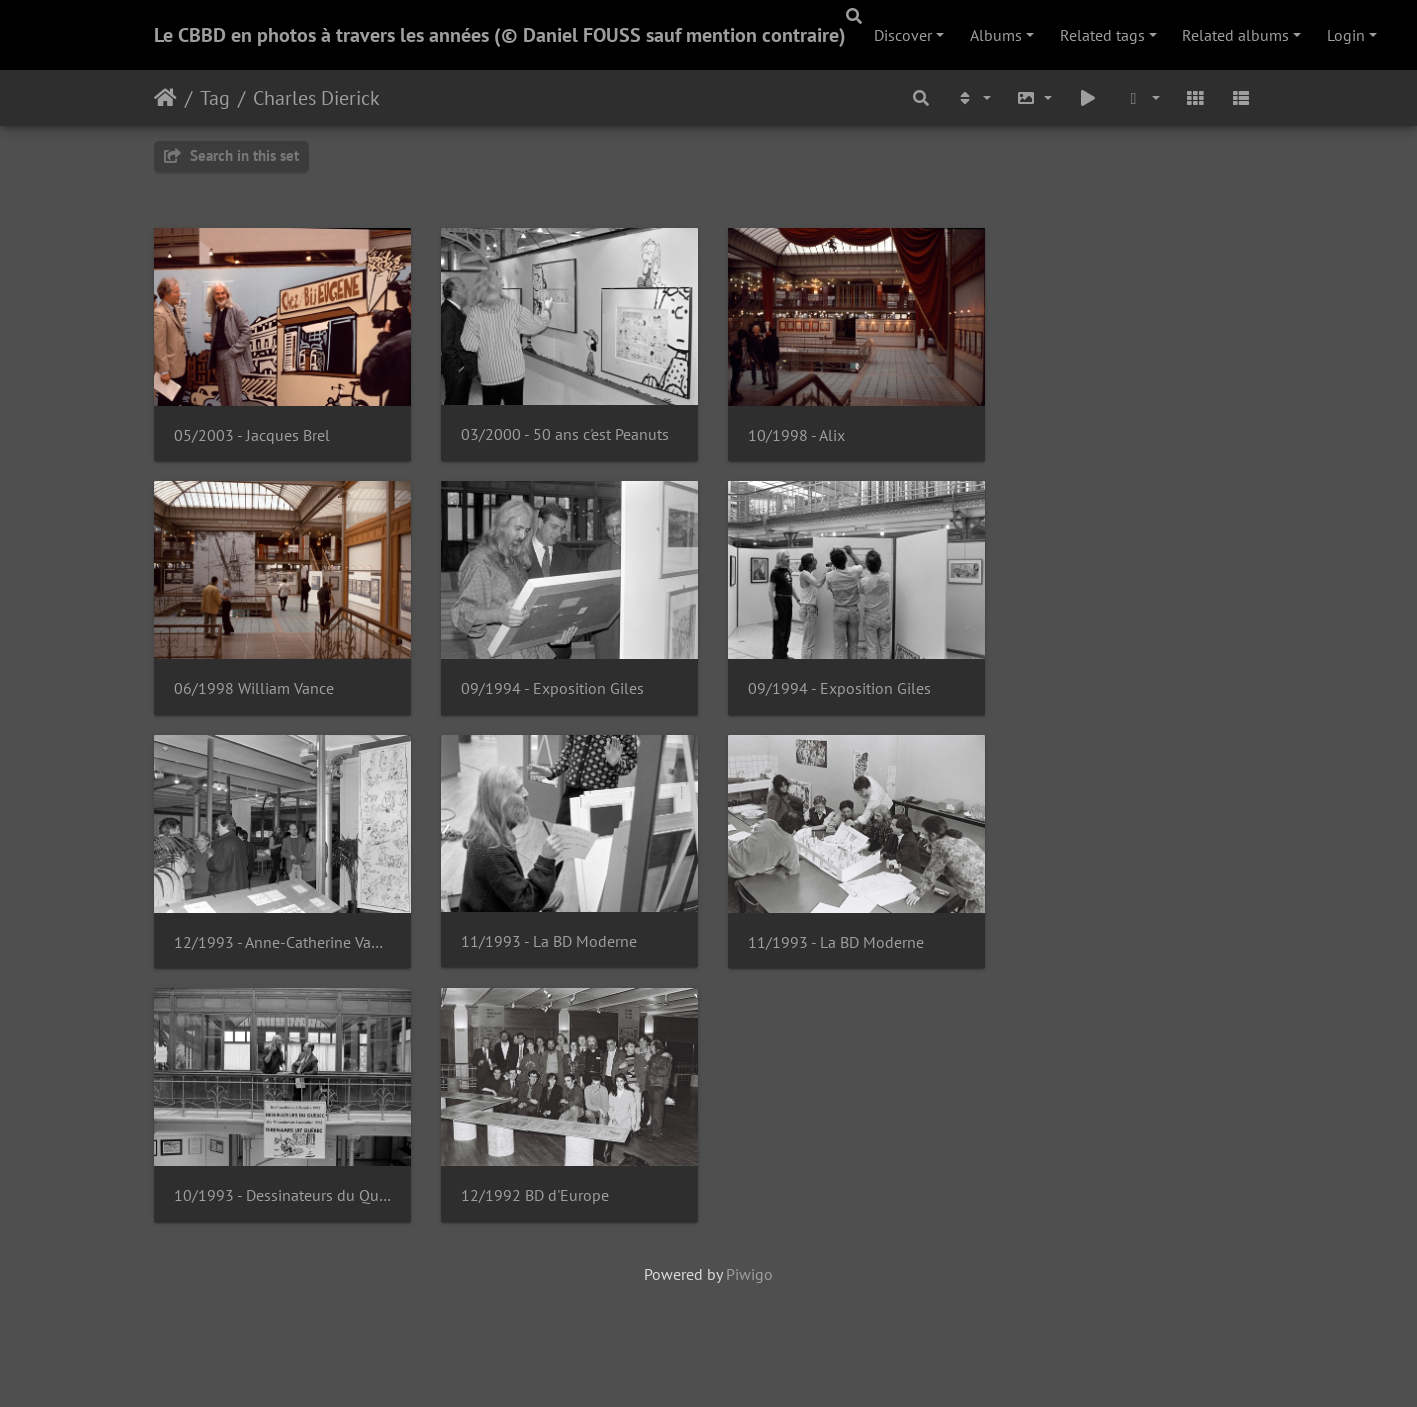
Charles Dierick (316, 98)
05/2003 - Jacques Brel (252, 438)
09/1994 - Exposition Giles (557, 695)
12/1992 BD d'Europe (540, 1209)
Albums (996, 35)
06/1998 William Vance (254, 695)
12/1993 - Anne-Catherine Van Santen (285, 952)
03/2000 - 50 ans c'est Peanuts (570, 438)
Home (165, 98)
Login (1346, 35)
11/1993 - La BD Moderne (554, 952)
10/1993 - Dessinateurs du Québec (285, 1209)
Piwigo (749, 1288)
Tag (215, 98)
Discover (903, 35)
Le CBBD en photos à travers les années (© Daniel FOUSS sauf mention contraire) (500, 35)
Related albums (1235, 35)
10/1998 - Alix (806, 438)
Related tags (1102, 35)
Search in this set (231, 155)
